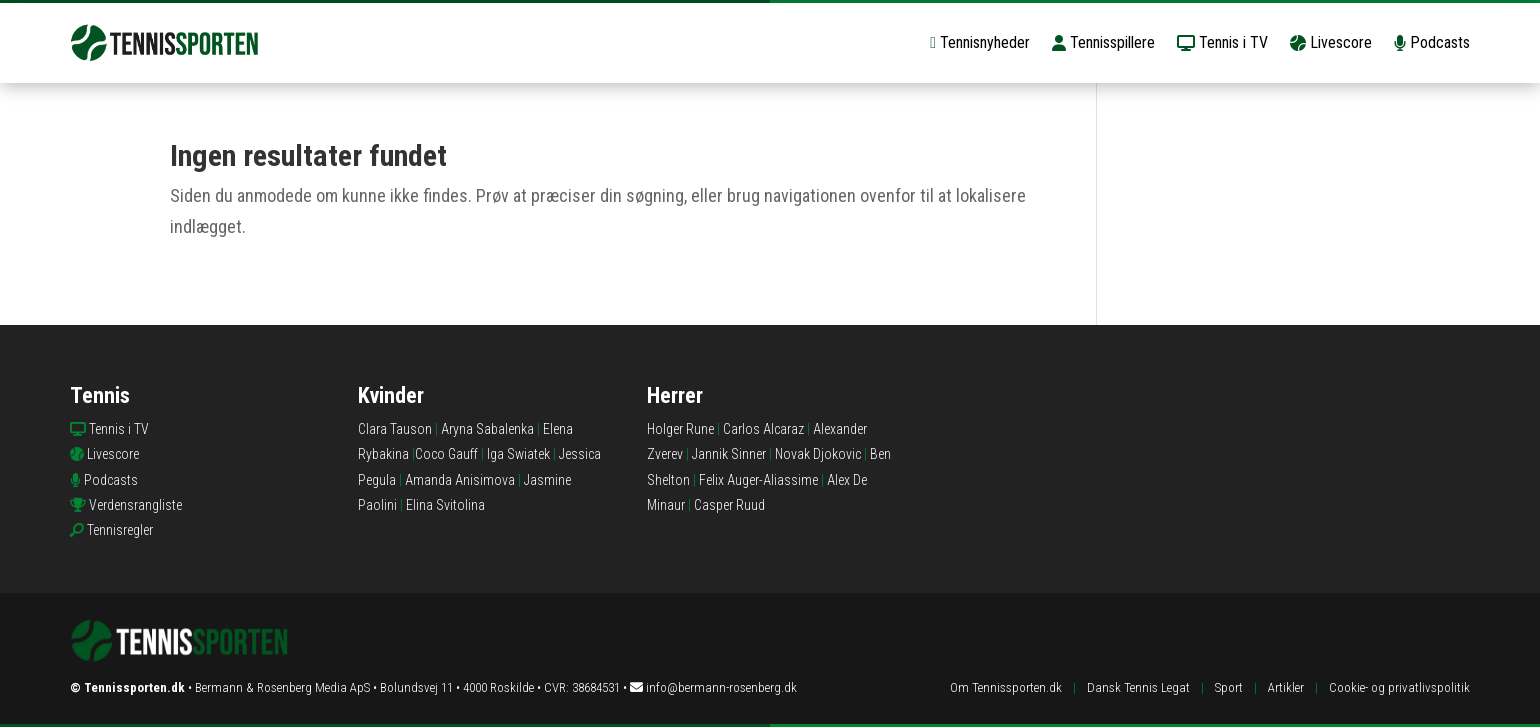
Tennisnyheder (980, 42)
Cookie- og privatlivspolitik (1399, 687)
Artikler (1286, 687)
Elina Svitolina (445, 505)
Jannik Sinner (729, 454)
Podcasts (1432, 42)
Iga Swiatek (518, 454)
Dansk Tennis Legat (1138, 687)
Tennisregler (120, 530)
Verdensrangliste (135, 505)
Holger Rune (680, 429)
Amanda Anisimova (460, 480)
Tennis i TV (1222, 42)
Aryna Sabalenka (487, 429)
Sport (1229, 687)
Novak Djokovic (818, 454)
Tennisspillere (1103, 42)
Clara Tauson (395, 429)
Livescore (1331, 42)
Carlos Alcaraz (763, 429)
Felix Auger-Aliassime (758, 480)
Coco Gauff (446, 454)
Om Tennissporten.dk (1006, 687)
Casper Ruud (729, 505)
